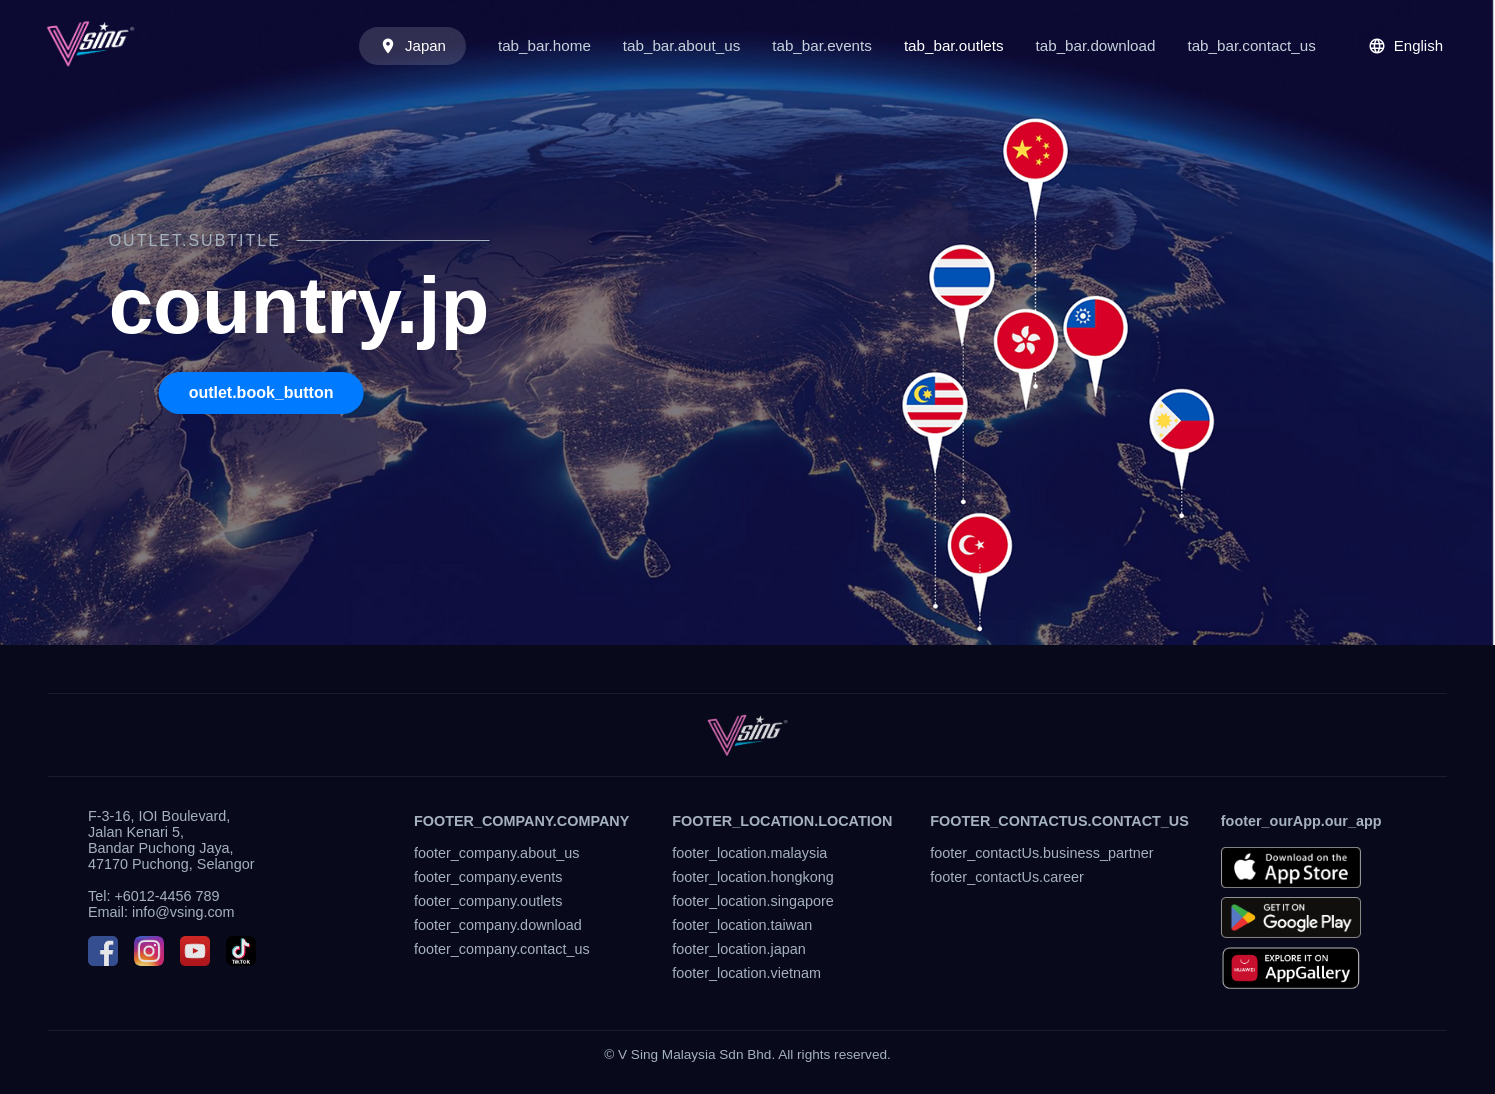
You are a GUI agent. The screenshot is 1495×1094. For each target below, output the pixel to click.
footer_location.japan (739, 949)
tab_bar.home (544, 45)
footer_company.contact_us (502, 949)
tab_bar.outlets (954, 45)
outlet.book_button (261, 392)
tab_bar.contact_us (1251, 45)
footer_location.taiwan (742, 925)
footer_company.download (498, 925)
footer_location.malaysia (749, 853)
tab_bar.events (822, 45)
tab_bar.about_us (681, 45)
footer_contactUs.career (1007, 877)
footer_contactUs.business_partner (1041, 853)
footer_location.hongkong (753, 877)
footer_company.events (488, 877)
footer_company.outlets (488, 901)
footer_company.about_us (496, 853)
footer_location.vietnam (746, 973)
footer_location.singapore (753, 901)
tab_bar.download (1096, 45)
